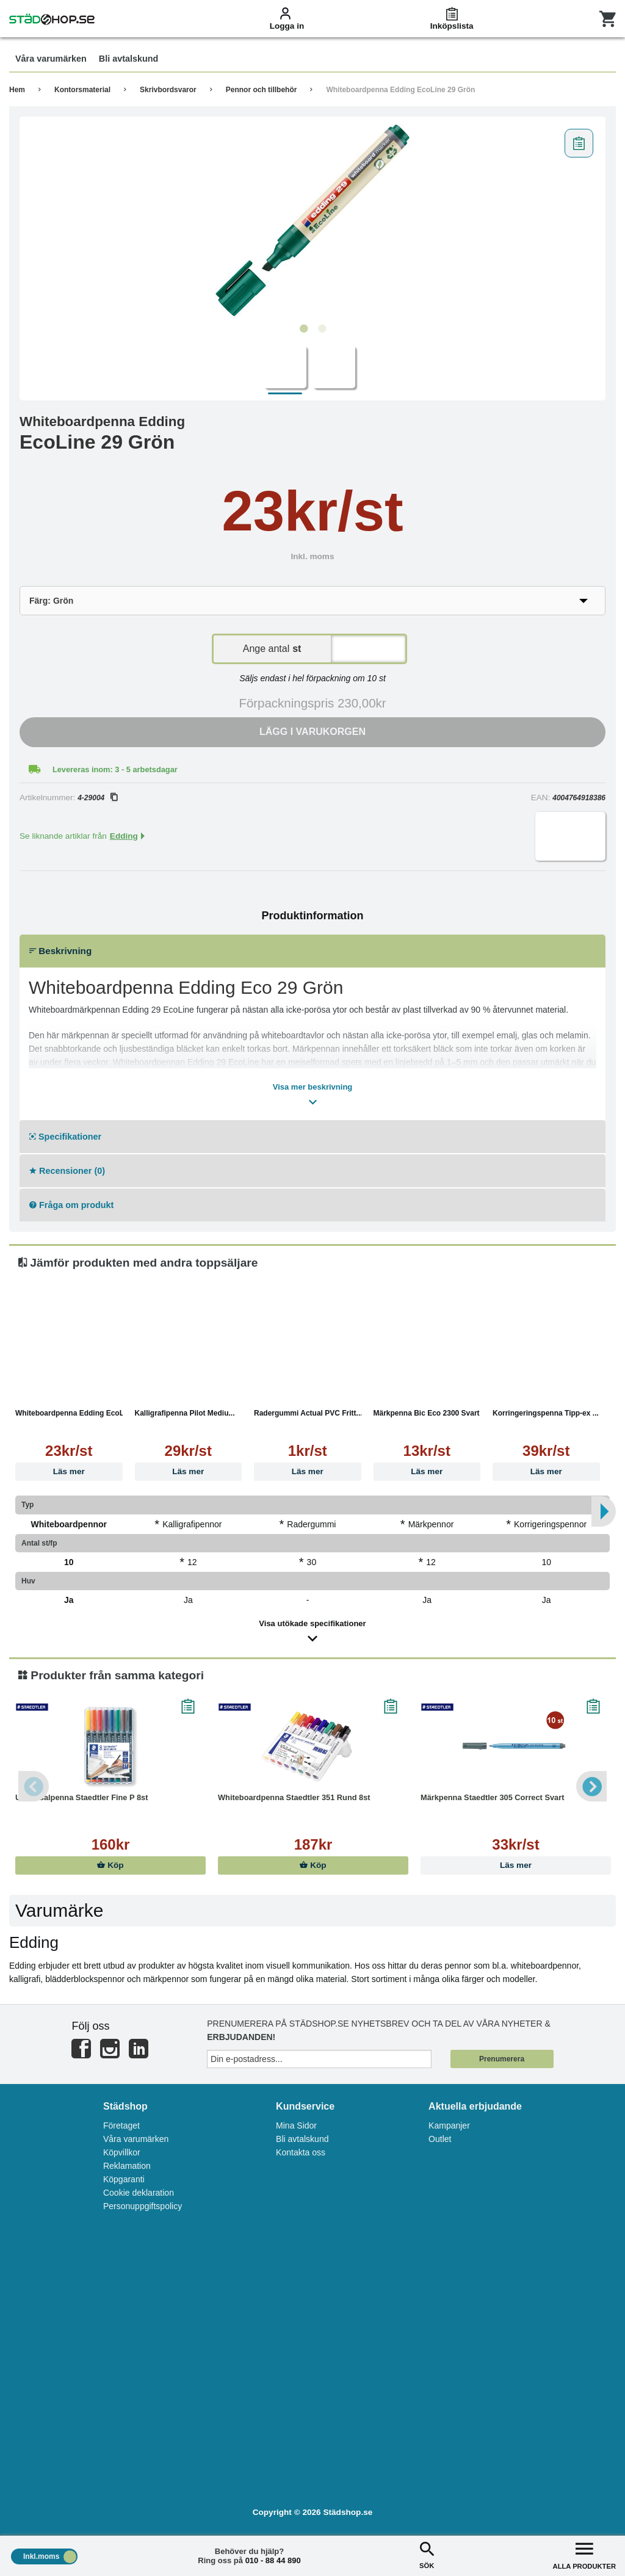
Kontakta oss (300, 2152)
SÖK (426, 2554)
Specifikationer (65, 1136)
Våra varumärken (135, 2139)
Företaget (121, 2125)
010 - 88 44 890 (273, 2560)
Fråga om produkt (71, 1205)
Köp (110, 1865)
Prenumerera (501, 2059)
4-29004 (97, 798)
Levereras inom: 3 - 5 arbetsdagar (115, 769)
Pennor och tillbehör (261, 89)
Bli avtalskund (302, 2139)
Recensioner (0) (67, 1171)
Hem (17, 89)
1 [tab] (303, 329)
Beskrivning (60, 951)
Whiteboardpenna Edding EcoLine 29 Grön (400, 89)
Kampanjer (449, 2125)
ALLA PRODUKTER (584, 2554)
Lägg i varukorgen (312, 731)
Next (591, 1786)
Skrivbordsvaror (168, 89)
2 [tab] (322, 329)
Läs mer (69, 1471)
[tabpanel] (312, 220)
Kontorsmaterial (82, 89)
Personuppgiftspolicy (142, 2206)
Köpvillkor (121, 2152)
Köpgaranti (124, 2179)
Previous (33, 1786)
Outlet (439, 2139)
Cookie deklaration (138, 2193)
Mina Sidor (296, 2125)
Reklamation (127, 2166)
